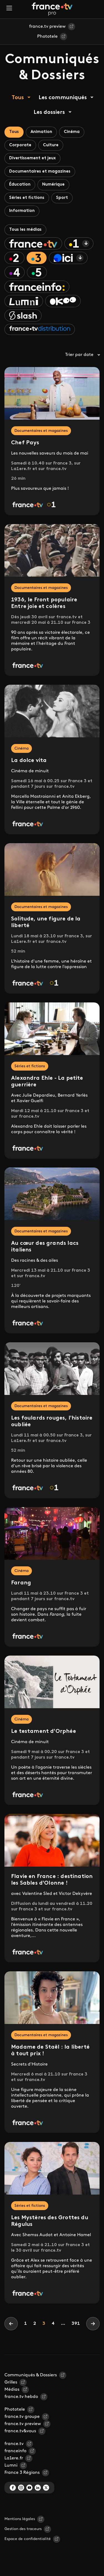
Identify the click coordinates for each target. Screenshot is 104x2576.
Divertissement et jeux (32, 158)
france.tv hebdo (21, 2397)
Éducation (20, 185)
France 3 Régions (22, 2472)
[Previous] (11, 2323)
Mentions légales (19, 2519)
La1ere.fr (13, 2458)
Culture (51, 145)
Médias (11, 2389)
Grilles (10, 2382)
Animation (41, 132)
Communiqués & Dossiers (30, 2375)
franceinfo (15, 2451)
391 (76, 2323)
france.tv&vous (20, 2431)
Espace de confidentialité (27, 2539)
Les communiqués (63, 98)
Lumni (10, 2465)
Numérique (53, 185)
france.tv (14, 2444)
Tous (18, 98)
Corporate (20, 145)
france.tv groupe (22, 2417)
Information (22, 211)
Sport (62, 198)
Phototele (47, 36)
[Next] (93, 2323)
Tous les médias (25, 230)
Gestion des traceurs (23, 2529)
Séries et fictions (26, 198)
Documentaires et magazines (39, 172)
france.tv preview (47, 26)
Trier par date (82, 355)
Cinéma (72, 132)
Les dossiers (49, 112)
